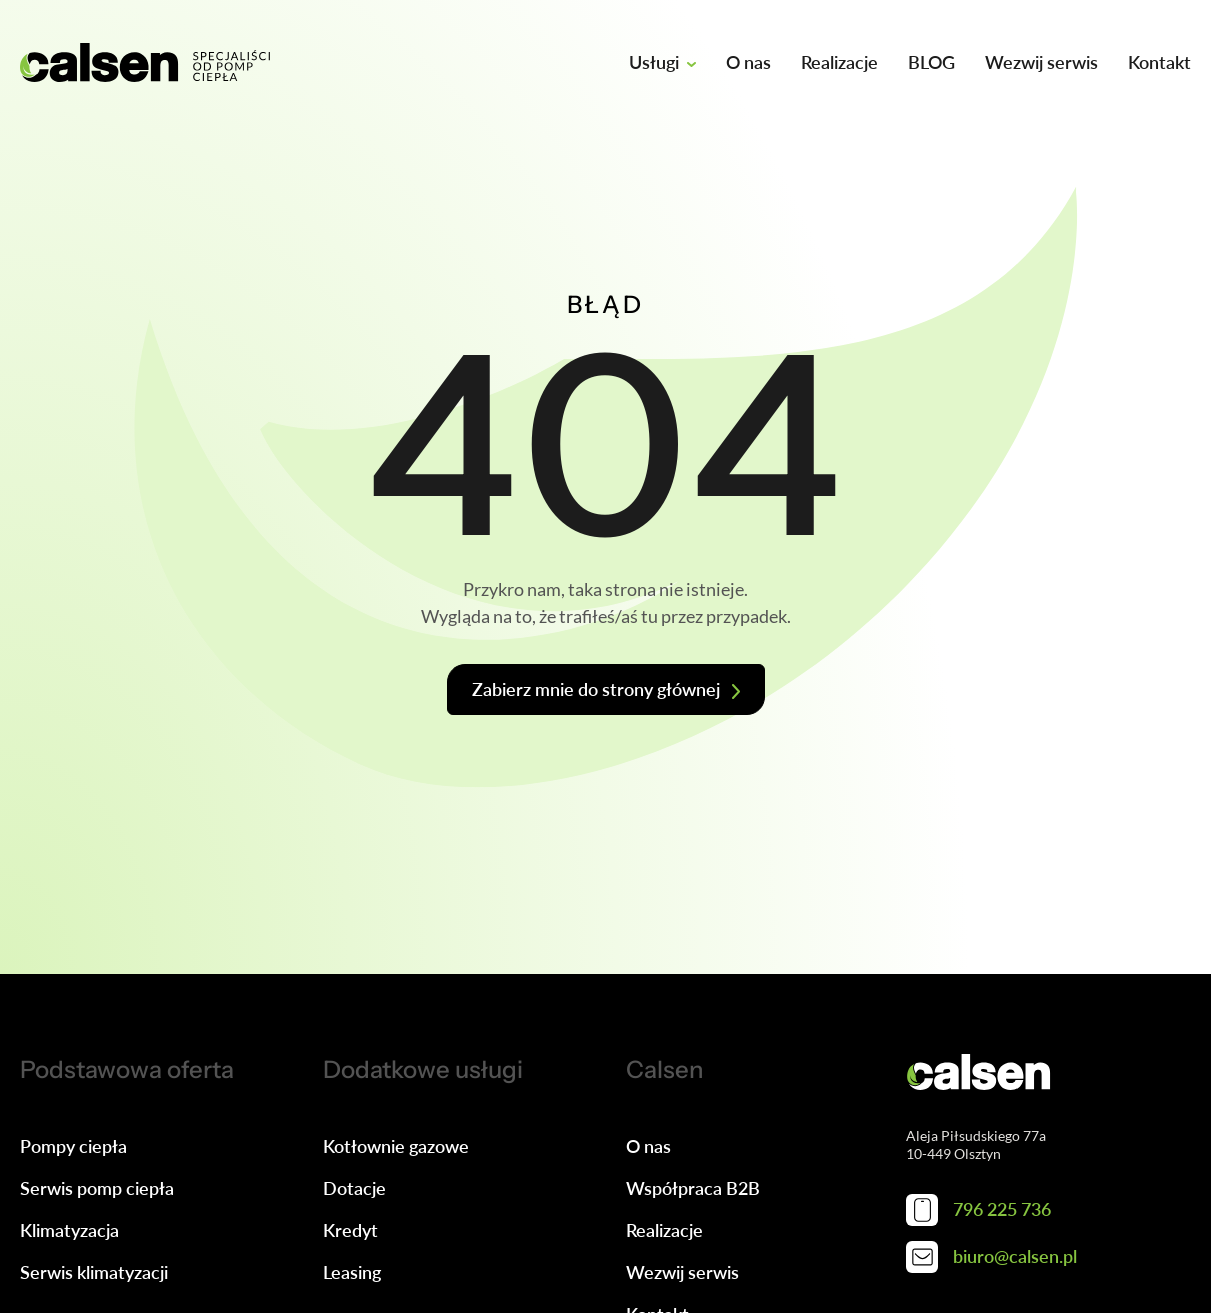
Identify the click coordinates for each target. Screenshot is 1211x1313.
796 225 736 (978, 1210)
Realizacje (839, 62)
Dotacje (354, 1188)
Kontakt (1159, 62)
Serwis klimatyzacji (94, 1272)
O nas (748, 62)
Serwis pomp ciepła (97, 1188)
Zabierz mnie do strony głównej (596, 689)
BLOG (931, 62)
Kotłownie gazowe (396, 1146)
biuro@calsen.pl (991, 1257)
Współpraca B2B (693, 1188)
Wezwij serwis (1041, 62)
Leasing (352, 1272)
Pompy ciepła (73, 1146)
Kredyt (350, 1230)
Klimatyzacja (69, 1230)
